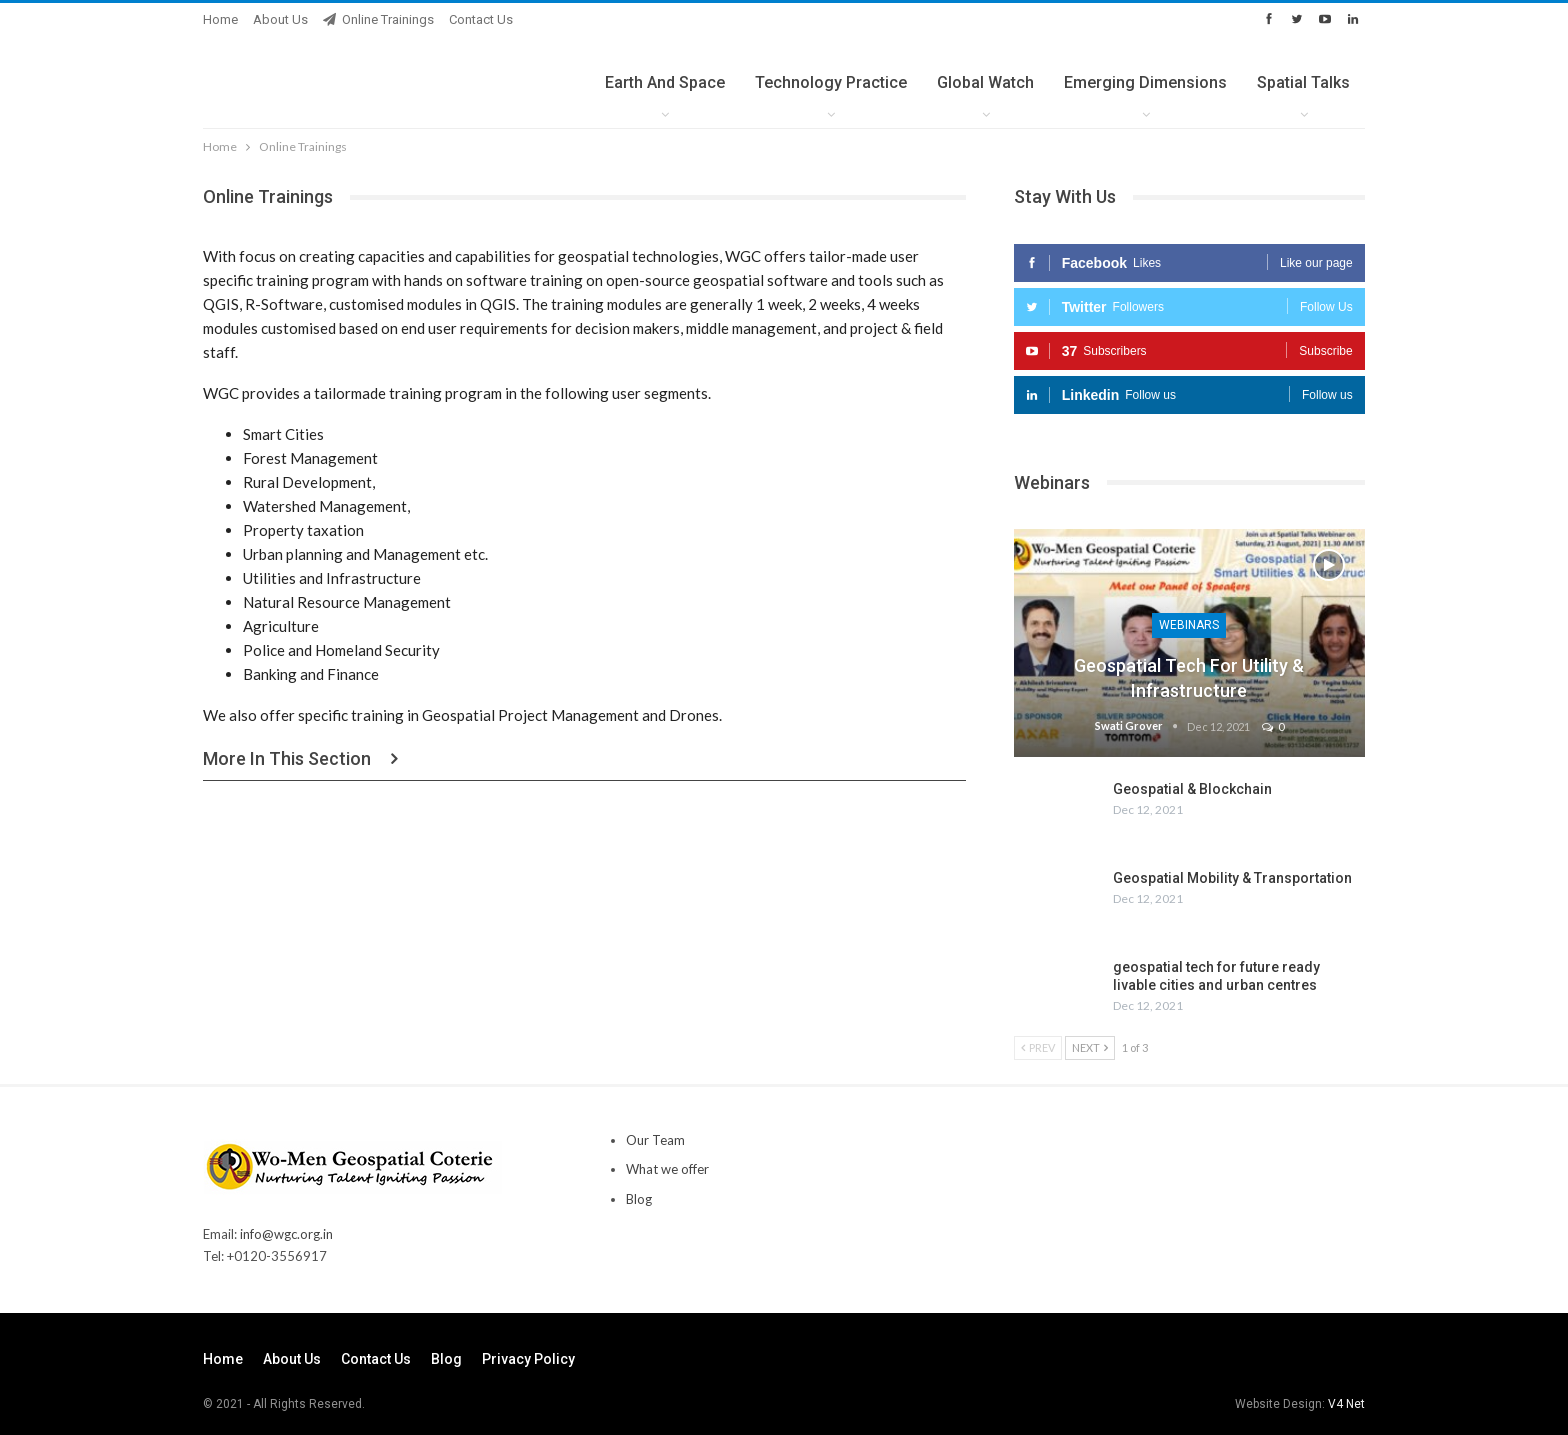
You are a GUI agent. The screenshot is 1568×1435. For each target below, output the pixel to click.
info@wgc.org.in (286, 1234)
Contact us (481, 19)
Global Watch (985, 82)
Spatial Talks (1303, 82)
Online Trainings (378, 19)
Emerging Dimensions (1145, 82)
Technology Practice (831, 82)
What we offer (667, 1169)
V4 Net (1346, 1404)
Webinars (1189, 625)
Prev (1038, 1047)
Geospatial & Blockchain (1192, 789)
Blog (639, 1199)
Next (1090, 1047)
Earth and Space (665, 82)
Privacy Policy (528, 1359)
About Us (280, 19)
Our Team (655, 1140)
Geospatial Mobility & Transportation (1232, 878)
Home (220, 19)
